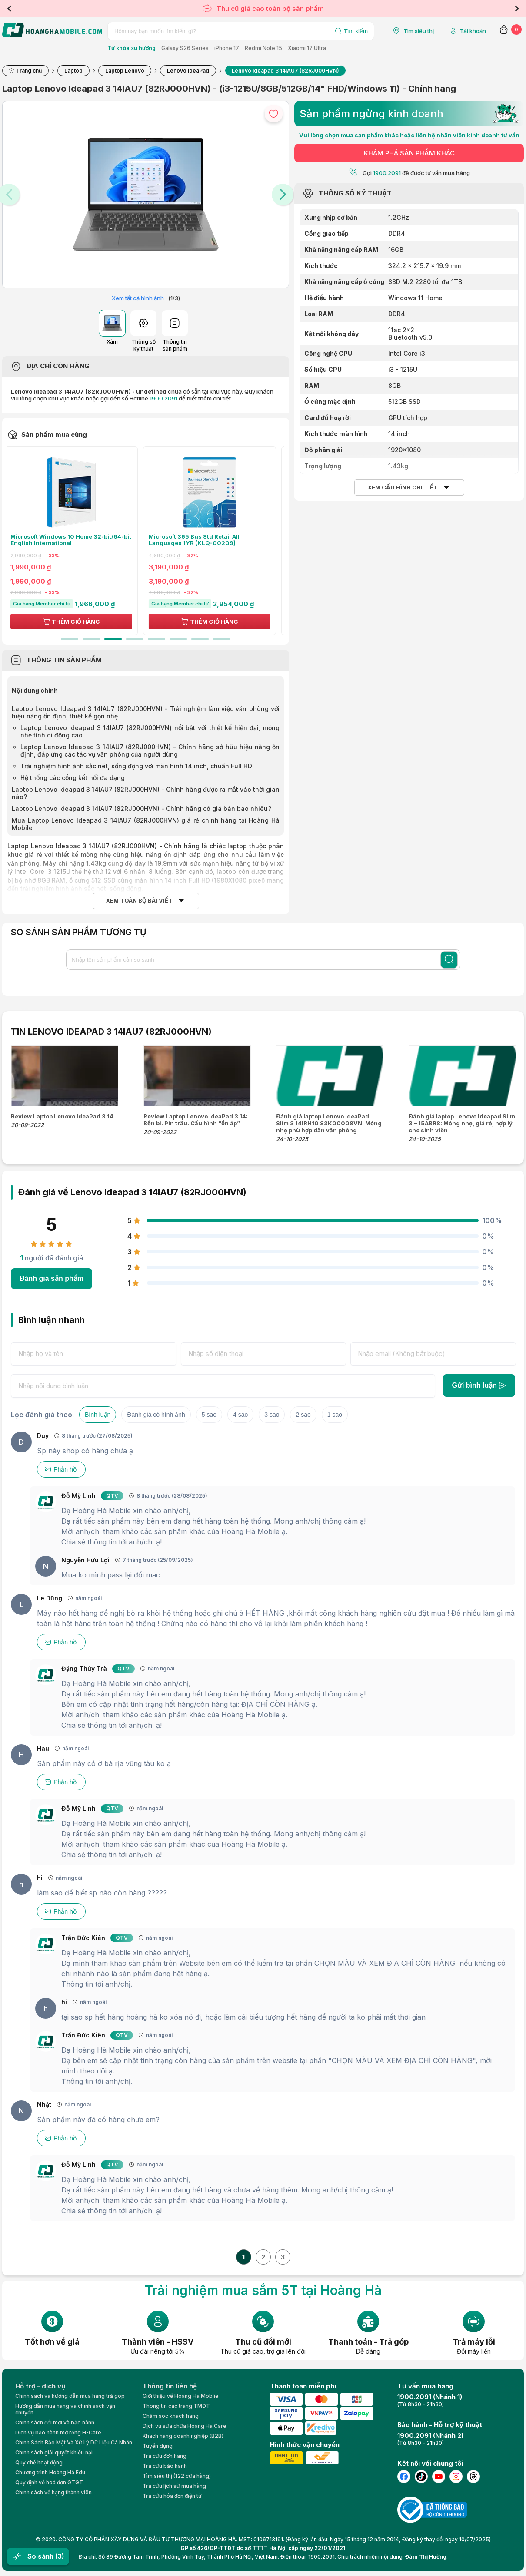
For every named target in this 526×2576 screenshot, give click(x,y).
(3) (59, 2556)
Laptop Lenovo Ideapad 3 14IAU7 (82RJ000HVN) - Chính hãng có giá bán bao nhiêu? (141, 808)
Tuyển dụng (158, 2446)
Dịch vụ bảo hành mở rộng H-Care (58, 2432)
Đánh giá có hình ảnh (156, 1414)
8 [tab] (221, 639)
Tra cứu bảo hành (165, 2466)
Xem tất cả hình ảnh (138, 297)
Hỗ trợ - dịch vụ (40, 2386)
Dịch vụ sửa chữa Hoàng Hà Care (184, 2426)
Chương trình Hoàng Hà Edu (50, 2472)
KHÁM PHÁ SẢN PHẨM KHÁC (409, 153)
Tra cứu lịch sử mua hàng (174, 2486)
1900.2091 (163, 398)
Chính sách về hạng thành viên (53, 2492)
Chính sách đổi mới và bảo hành (54, 2422)
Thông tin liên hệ (170, 2386)
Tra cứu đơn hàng (164, 2456)
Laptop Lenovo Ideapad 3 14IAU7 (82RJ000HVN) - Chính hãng (103, 846)
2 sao (303, 1414)
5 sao (209, 1414)
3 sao (271, 1414)
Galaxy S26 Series (185, 48)
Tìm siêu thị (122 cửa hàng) (177, 2476)
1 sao (334, 1414)
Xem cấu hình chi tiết (403, 487)
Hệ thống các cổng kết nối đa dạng (72, 777)
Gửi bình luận (479, 1385)
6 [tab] (178, 639)
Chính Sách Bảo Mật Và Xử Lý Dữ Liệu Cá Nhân (73, 2442)
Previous (9, 9)
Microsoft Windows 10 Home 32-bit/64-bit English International (76, 540)
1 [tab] (69, 639)
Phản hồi (61, 1469)
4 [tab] (134, 639)
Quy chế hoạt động (39, 2462)
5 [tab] (156, 639)
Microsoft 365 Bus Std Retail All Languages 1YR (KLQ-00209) (199, 540)
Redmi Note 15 (263, 48)
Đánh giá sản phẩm (51, 1278)
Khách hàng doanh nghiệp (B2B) (183, 2436)
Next (517, 9)
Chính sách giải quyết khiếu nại (54, 2452)
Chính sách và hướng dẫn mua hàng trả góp (70, 2396)
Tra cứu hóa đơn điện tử (172, 2496)
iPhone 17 (226, 48)
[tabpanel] (76, 540)
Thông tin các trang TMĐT (176, 2406)
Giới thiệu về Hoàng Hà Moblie (181, 2396)
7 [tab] (200, 639)
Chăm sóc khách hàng (171, 2416)
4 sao (240, 1414)
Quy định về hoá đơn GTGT (49, 2482)
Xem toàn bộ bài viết (139, 900)
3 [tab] (113, 639)
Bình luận (97, 1414)
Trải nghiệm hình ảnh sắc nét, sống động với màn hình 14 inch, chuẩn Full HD (136, 766)
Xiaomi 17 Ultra (307, 48)
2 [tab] (91, 639)
